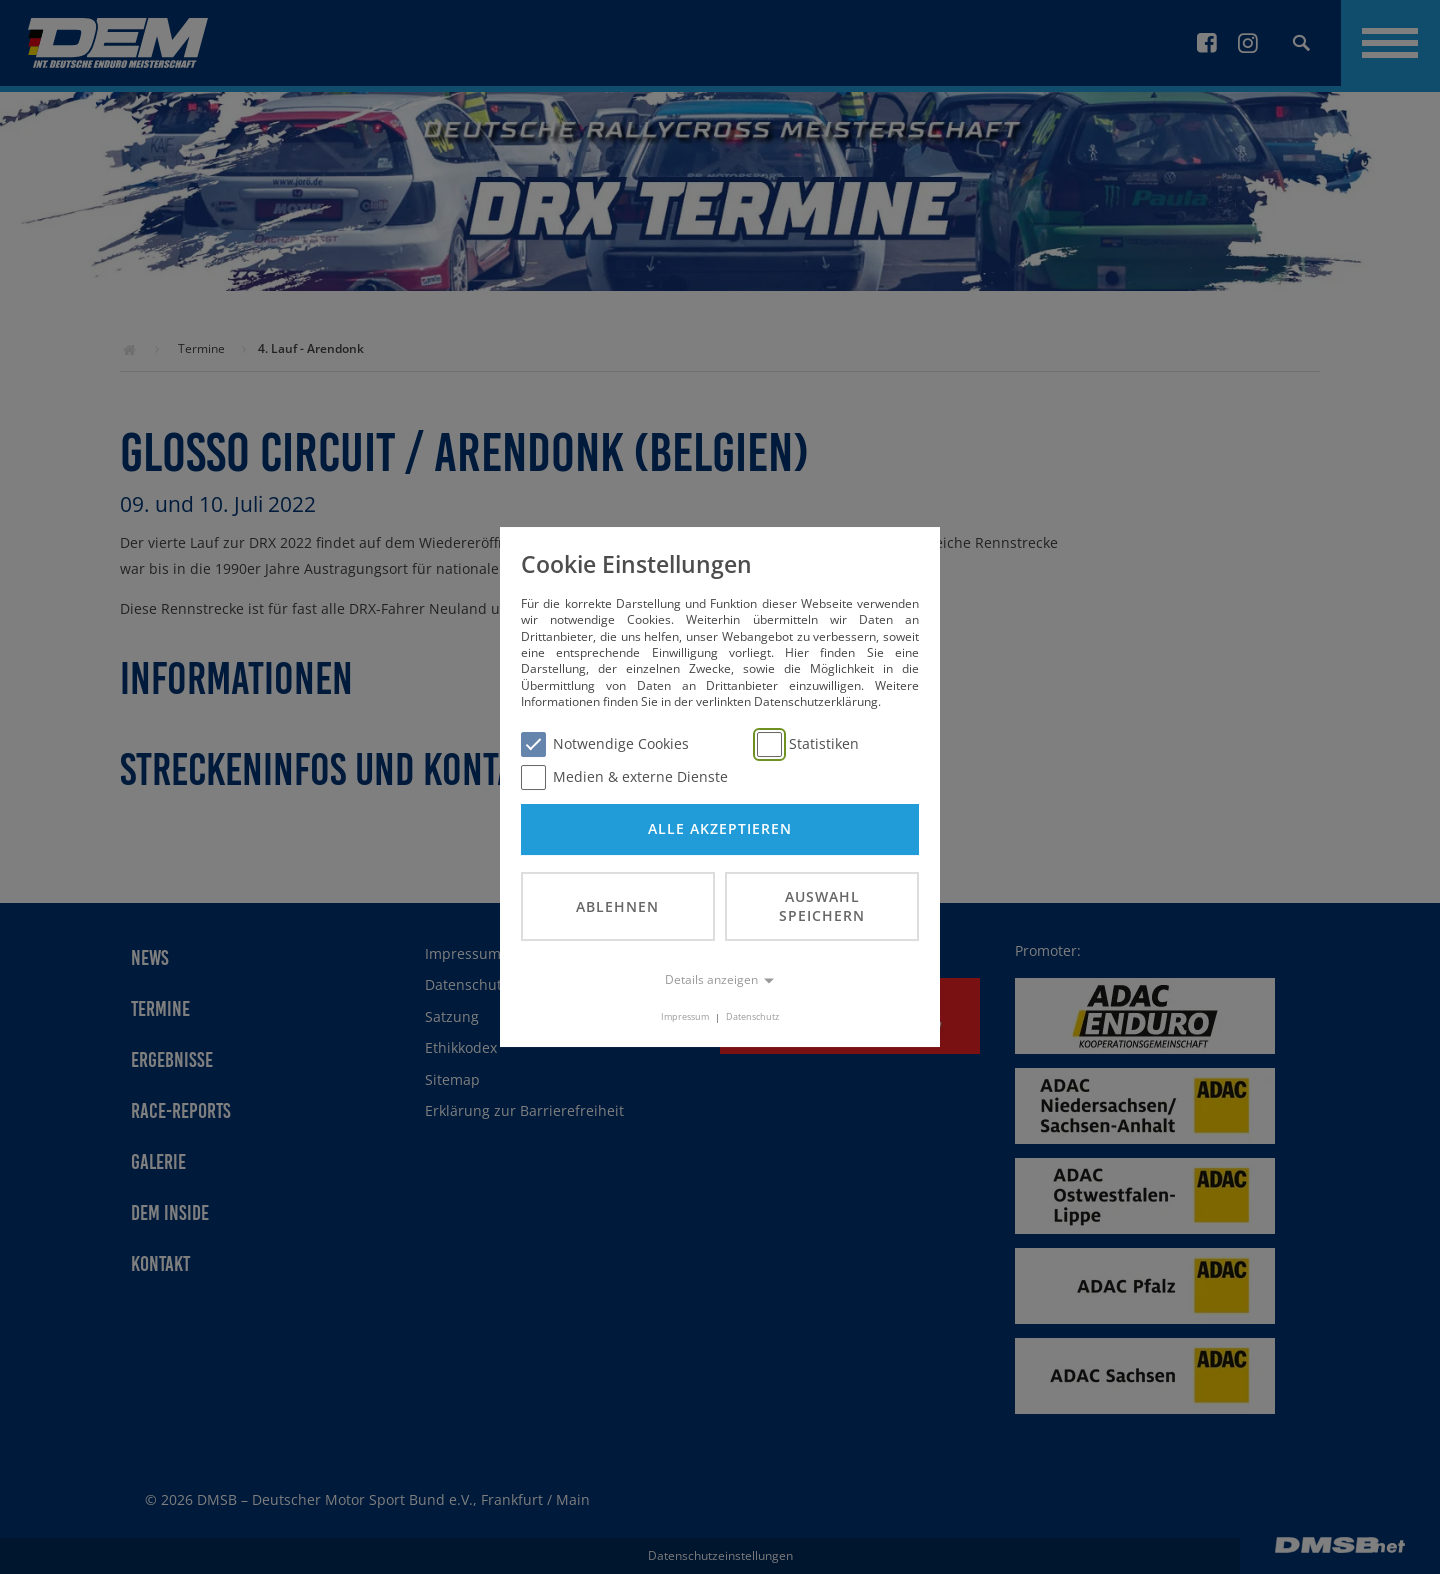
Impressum (685, 1018)
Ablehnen (617, 906)
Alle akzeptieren (720, 828)
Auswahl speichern (822, 906)
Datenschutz (752, 1018)
